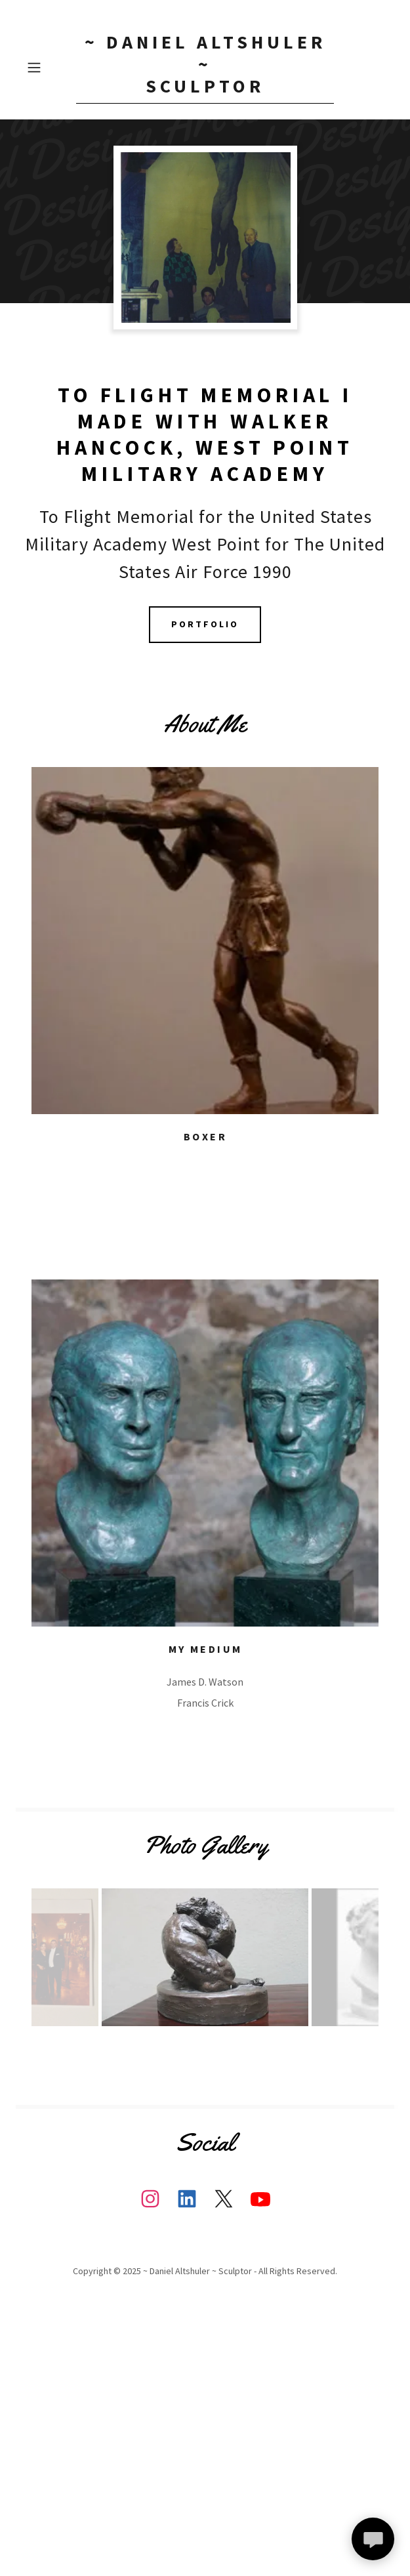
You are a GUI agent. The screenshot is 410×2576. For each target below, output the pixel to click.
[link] (205, 67)
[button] (48, 67)
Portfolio (205, 624)
